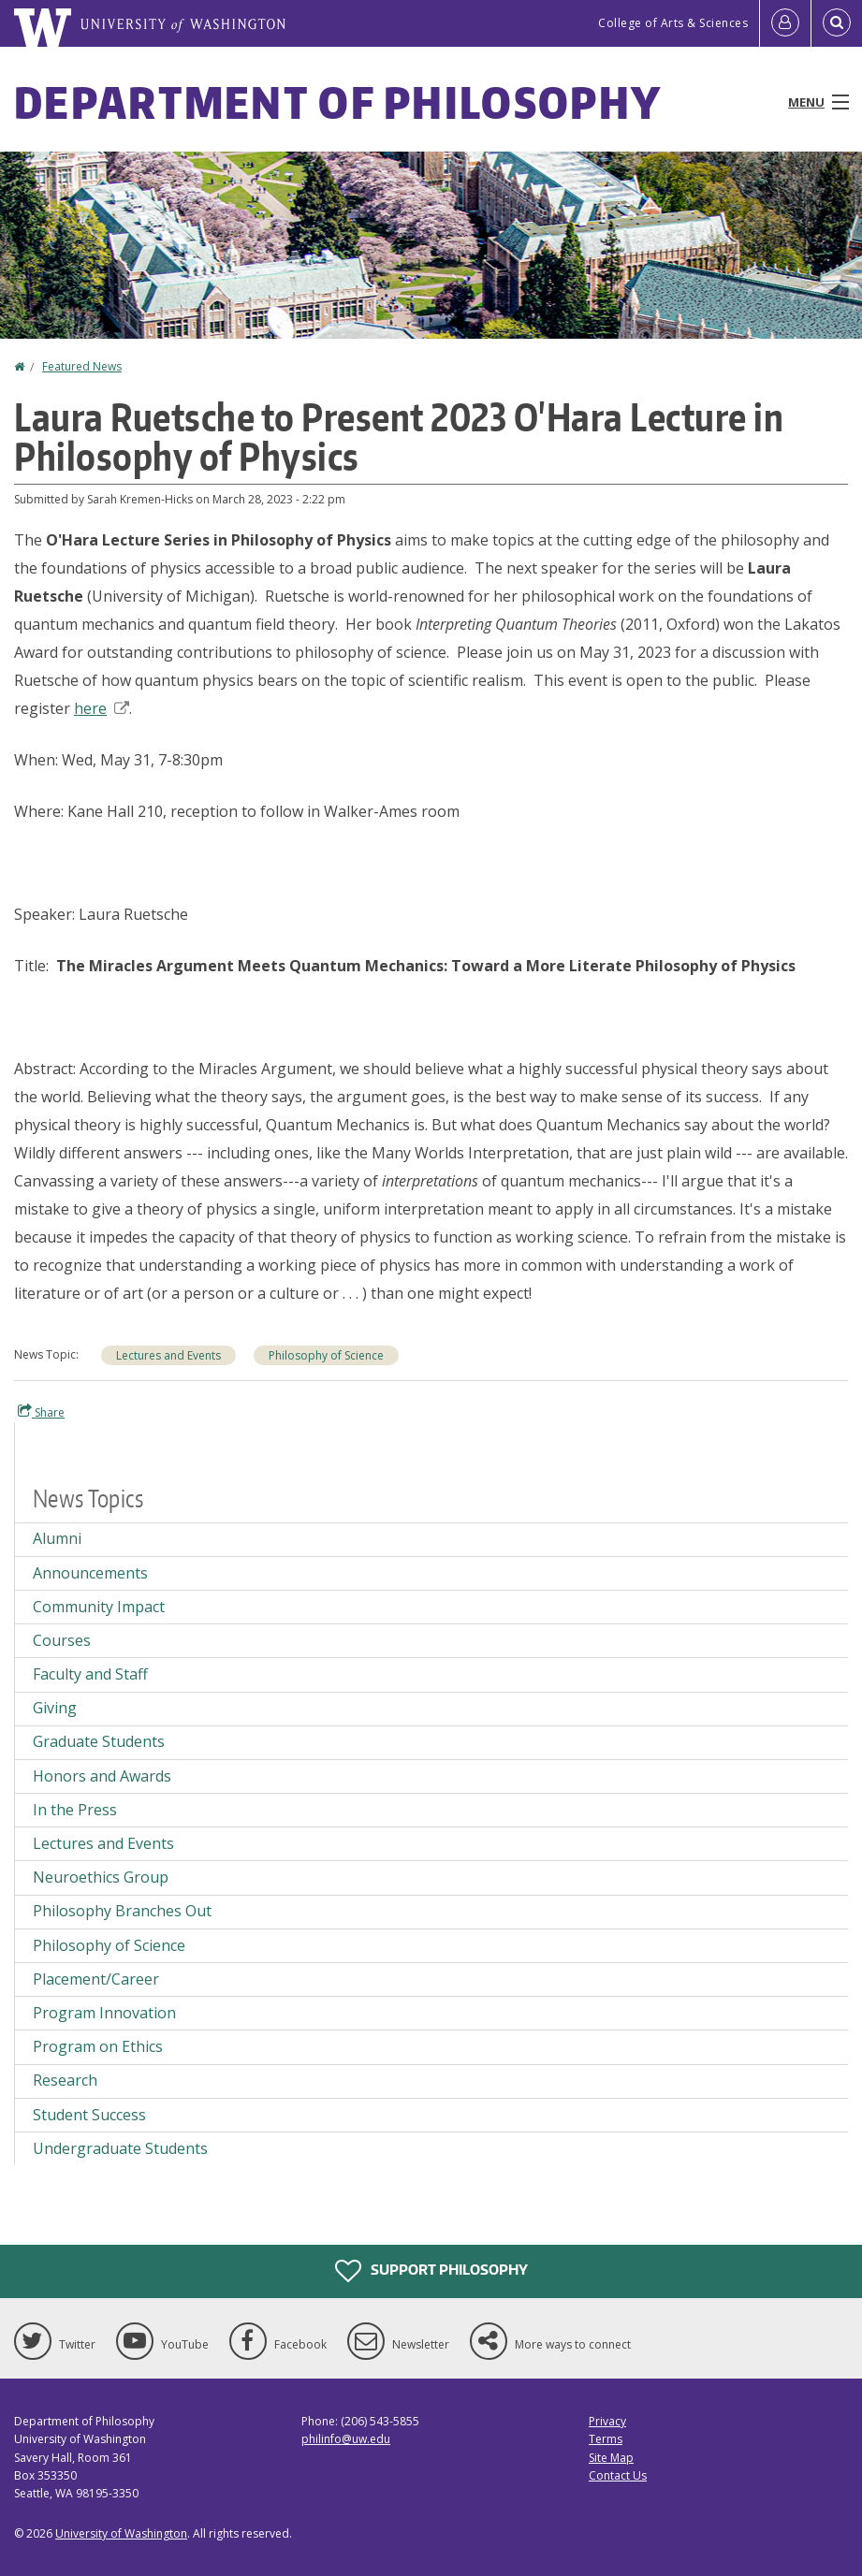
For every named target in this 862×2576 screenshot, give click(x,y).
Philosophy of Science (326, 1355)
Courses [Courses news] (62, 1640)
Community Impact (99, 1606)
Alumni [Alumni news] (57, 1538)
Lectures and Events (168, 1355)
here (101, 708)
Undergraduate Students (120, 2148)
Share (41, 1412)
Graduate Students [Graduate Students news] (99, 1741)
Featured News (82, 366)
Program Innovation (104, 2012)
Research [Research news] (65, 2080)
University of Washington (121, 2533)
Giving (55, 1707)
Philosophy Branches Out (122, 1910)
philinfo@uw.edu (345, 2439)
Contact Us (618, 2475)
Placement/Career (96, 1979)
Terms (605, 2439)
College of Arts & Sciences (673, 23)
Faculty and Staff (90, 1674)
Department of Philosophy (338, 102)
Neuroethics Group (100, 1877)
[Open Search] (836, 23)
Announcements (90, 1573)
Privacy (607, 2421)
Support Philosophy (431, 2271)
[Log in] (785, 23)
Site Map (611, 2458)
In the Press (75, 1809)
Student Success (89, 2114)
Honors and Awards (102, 1776)
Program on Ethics (98, 2046)
